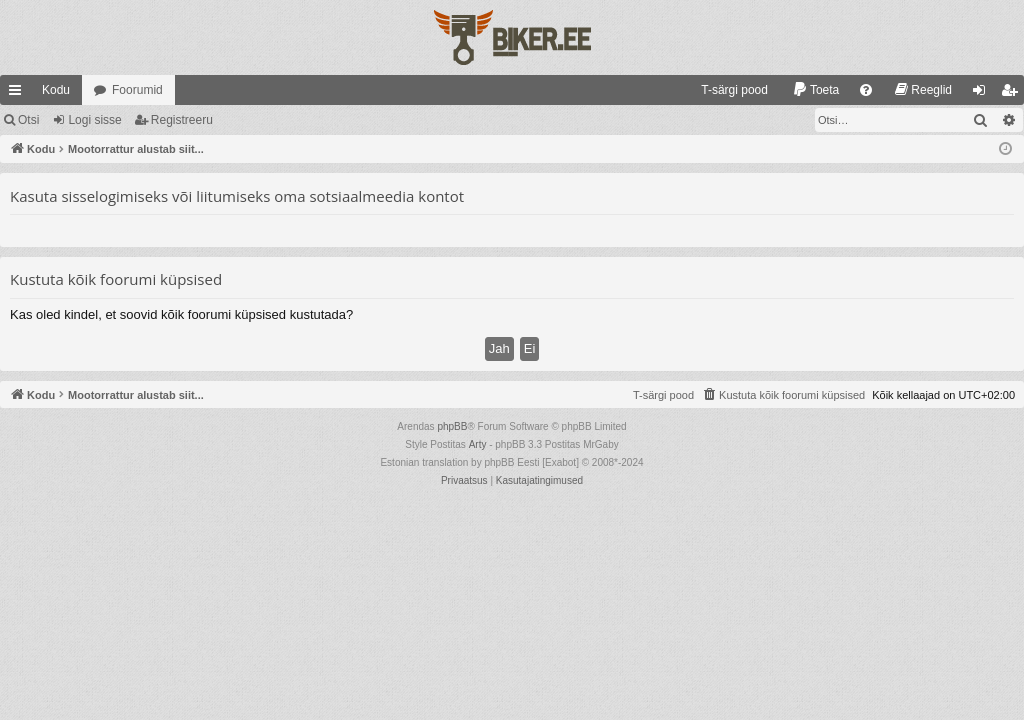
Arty (478, 444)
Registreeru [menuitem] (1013, 94)
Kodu (56, 90)
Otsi (28, 120)
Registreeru (182, 120)
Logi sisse (94, 120)
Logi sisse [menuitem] (983, 94)
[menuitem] (725, 90)
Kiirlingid (19, 94)
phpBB (452, 426)
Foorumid (137, 90)
